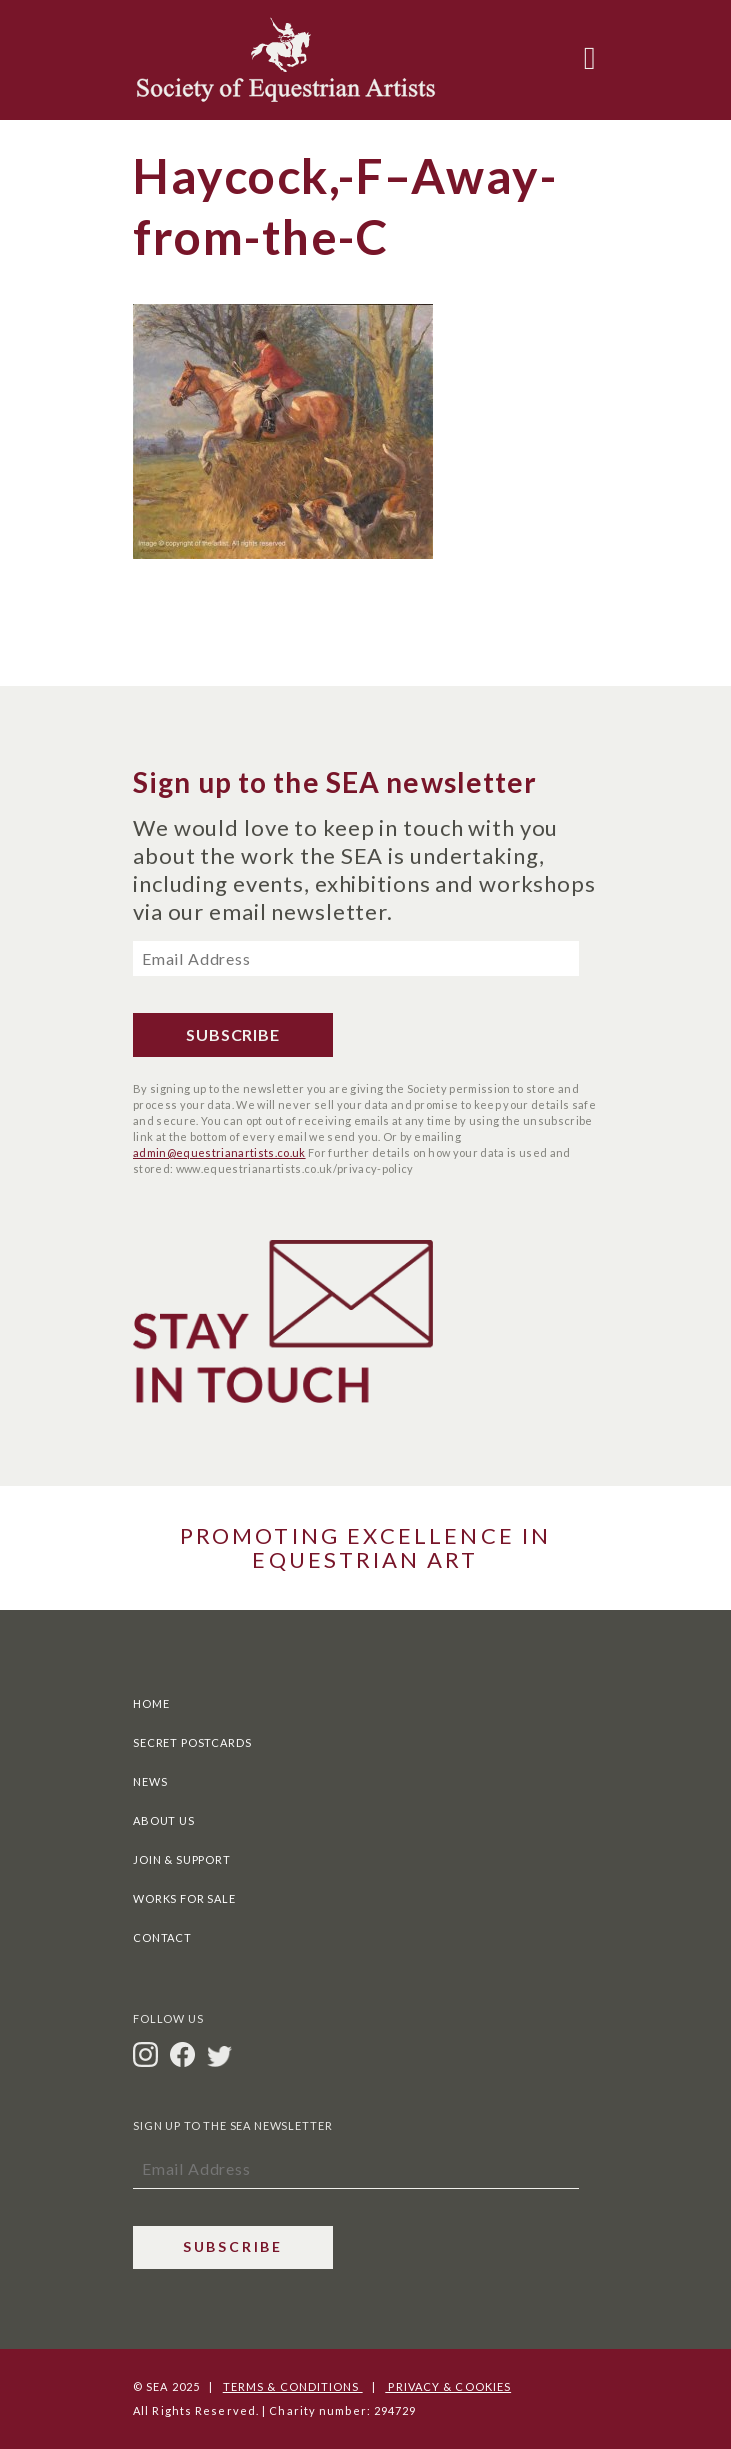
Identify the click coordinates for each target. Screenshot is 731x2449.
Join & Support (182, 1859)
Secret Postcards (192, 1742)
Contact (162, 1937)
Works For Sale (184, 1898)
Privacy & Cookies (448, 2386)
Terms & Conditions (293, 2386)
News (150, 1781)
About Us (164, 1820)
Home (151, 1703)
